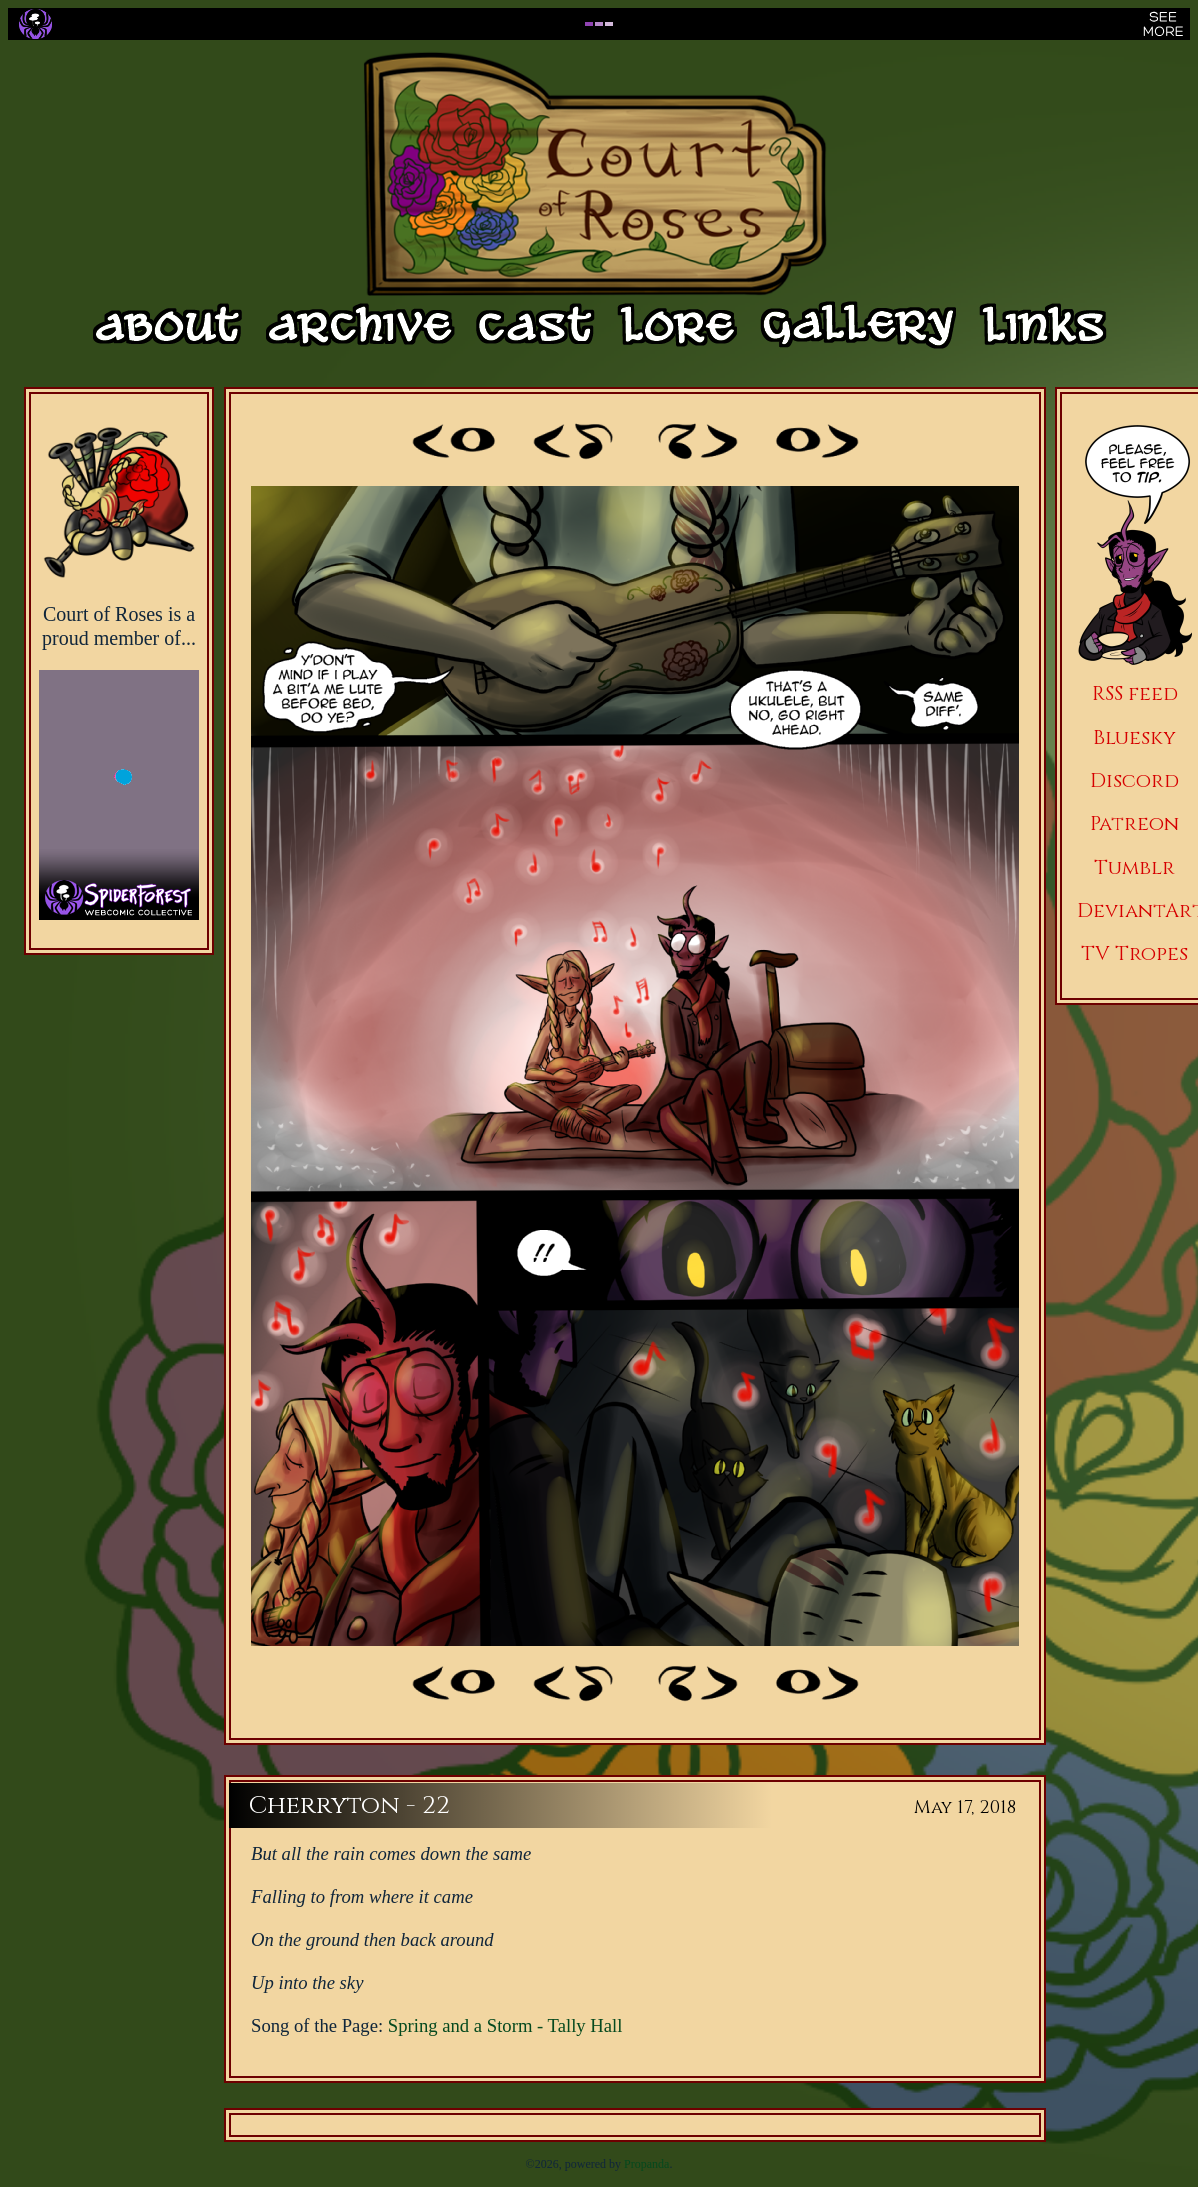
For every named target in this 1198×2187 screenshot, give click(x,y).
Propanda (646, 2164)
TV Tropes (1134, 953)
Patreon (1134, 823)
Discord (1134, 780)
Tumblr (1134, 867)
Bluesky (1134, 737)
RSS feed (1135, 693)
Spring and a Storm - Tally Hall (505, 2025)
